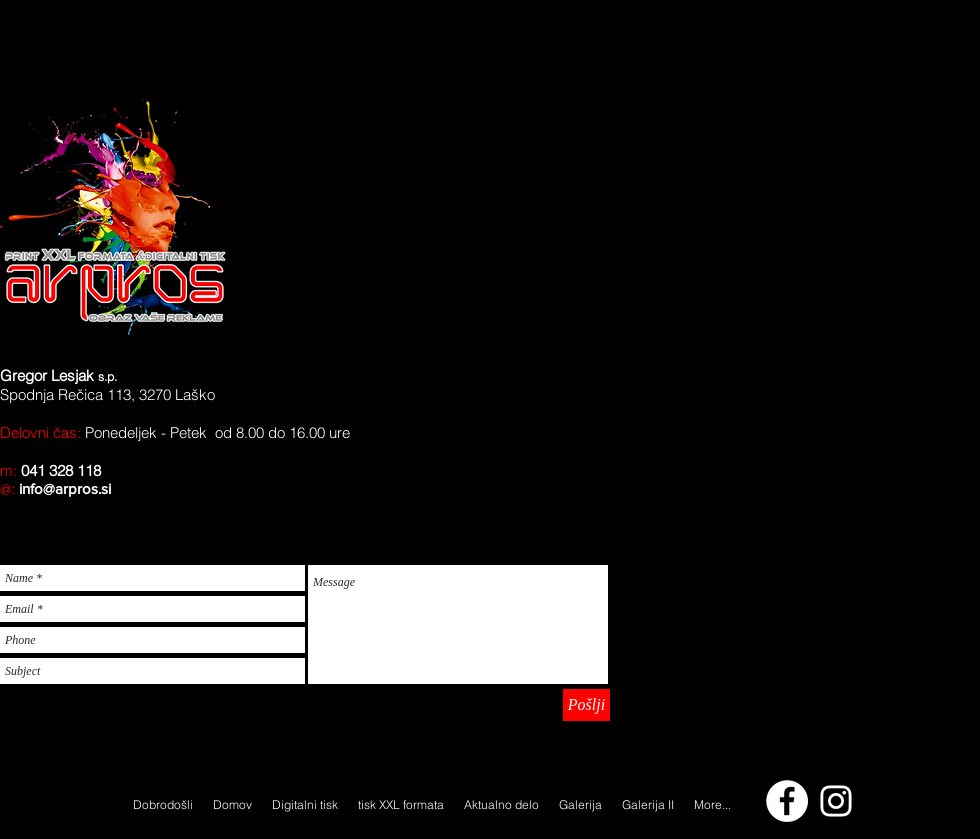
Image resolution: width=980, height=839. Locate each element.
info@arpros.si (65, 488)
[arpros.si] (836, 801)
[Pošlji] (586, 705)
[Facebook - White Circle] (787, 801)
